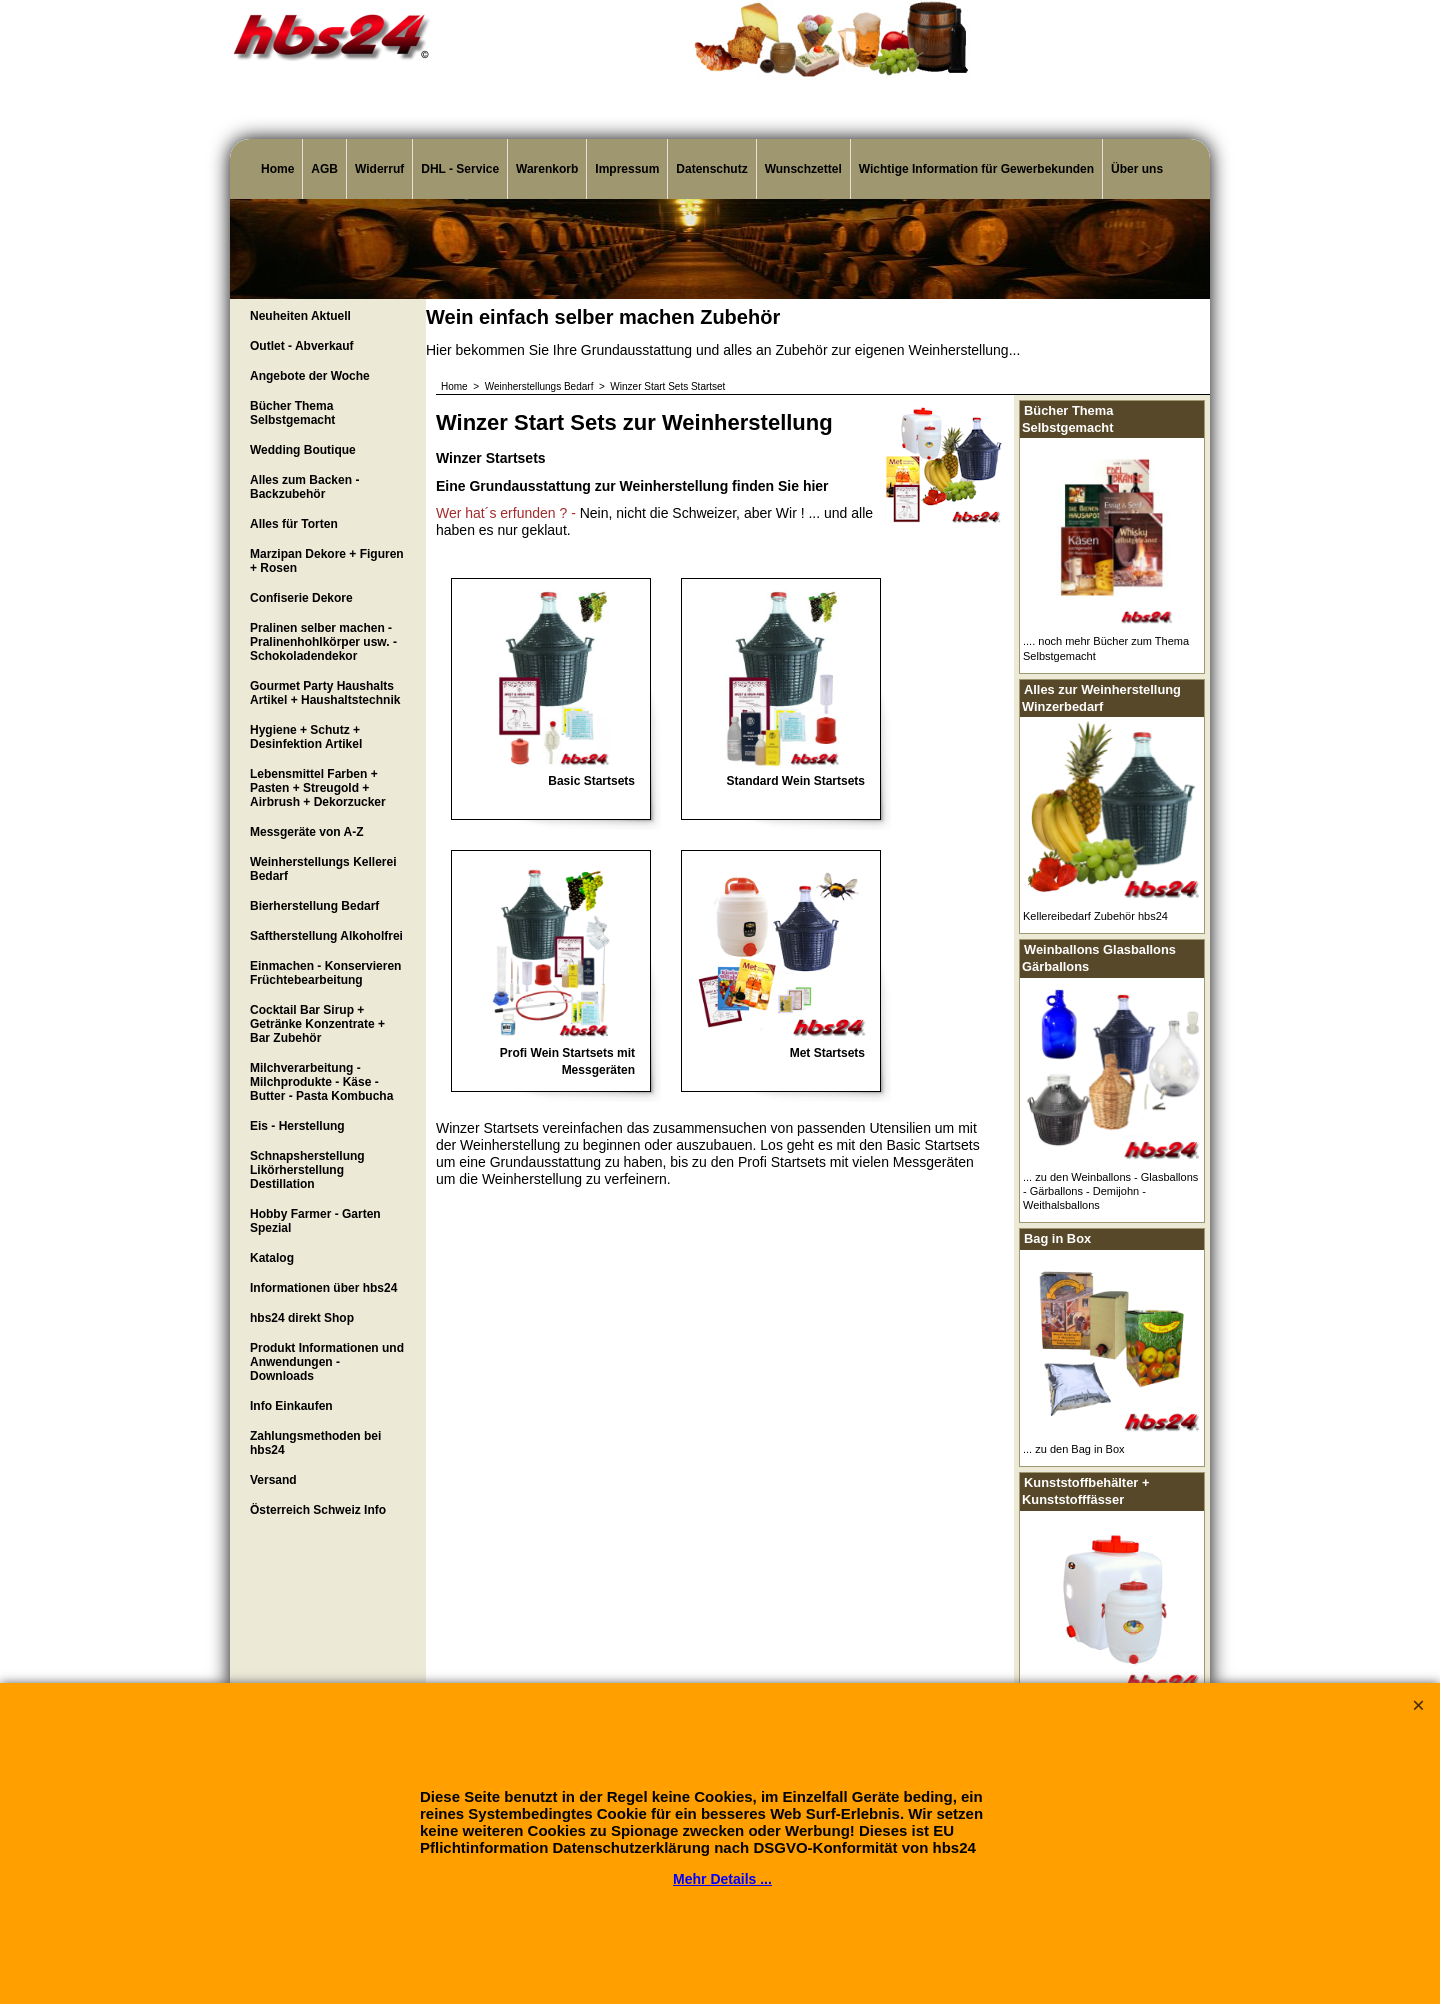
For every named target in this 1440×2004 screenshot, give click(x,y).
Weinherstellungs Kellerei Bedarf (323, 869)
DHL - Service (460, 169)
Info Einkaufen (291, 1406)
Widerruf (379, 169)
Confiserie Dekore (301, 598)
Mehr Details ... (722, 1879)
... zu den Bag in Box (1074, 1449)
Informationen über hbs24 (323, 1288)
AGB (324, 169)
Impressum (627, 169)
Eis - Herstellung (297, 1126)
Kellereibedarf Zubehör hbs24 (1095, 916)
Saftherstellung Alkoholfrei (326, 936)
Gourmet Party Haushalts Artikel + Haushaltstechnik (325, 693)
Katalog (272, 1258)
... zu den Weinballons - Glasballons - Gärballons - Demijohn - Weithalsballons (1110, 1191)
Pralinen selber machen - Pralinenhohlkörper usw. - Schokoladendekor (323, 642)
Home (277, 169)
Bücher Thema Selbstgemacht (292, 413)
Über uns (1137, 169)
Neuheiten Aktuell (300, 316)
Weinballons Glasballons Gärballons (1099, 958)
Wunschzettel (803, 169)
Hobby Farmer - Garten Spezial (315, 1221)
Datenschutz (711, 169)
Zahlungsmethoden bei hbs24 (315, 1443)
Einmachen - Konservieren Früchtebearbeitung (325, 973)
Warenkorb (547, 169)
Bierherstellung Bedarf (314, 906)
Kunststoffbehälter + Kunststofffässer (1085, 1491)
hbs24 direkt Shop (302, 1318)
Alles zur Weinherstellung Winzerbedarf (1101, 698)
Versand (273, 1480)
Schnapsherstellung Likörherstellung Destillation (307, 1170)
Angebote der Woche (310, 376)
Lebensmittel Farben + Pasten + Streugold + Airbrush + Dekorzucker (318, 788)
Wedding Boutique (303, 450)
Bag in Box (1057, 1238)
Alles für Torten (294, 524)
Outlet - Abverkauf (302, 346)
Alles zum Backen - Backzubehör (304, 487)
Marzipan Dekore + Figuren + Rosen (327, 561)
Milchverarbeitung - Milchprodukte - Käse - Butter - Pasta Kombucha (321, 1082)
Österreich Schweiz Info (318, 1510)
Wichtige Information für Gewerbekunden (976, 169)
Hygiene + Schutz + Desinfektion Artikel (306, 737)
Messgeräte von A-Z (307, 832)
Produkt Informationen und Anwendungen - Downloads (327, 1362)
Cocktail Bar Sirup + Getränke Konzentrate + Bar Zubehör (317, 1024)
